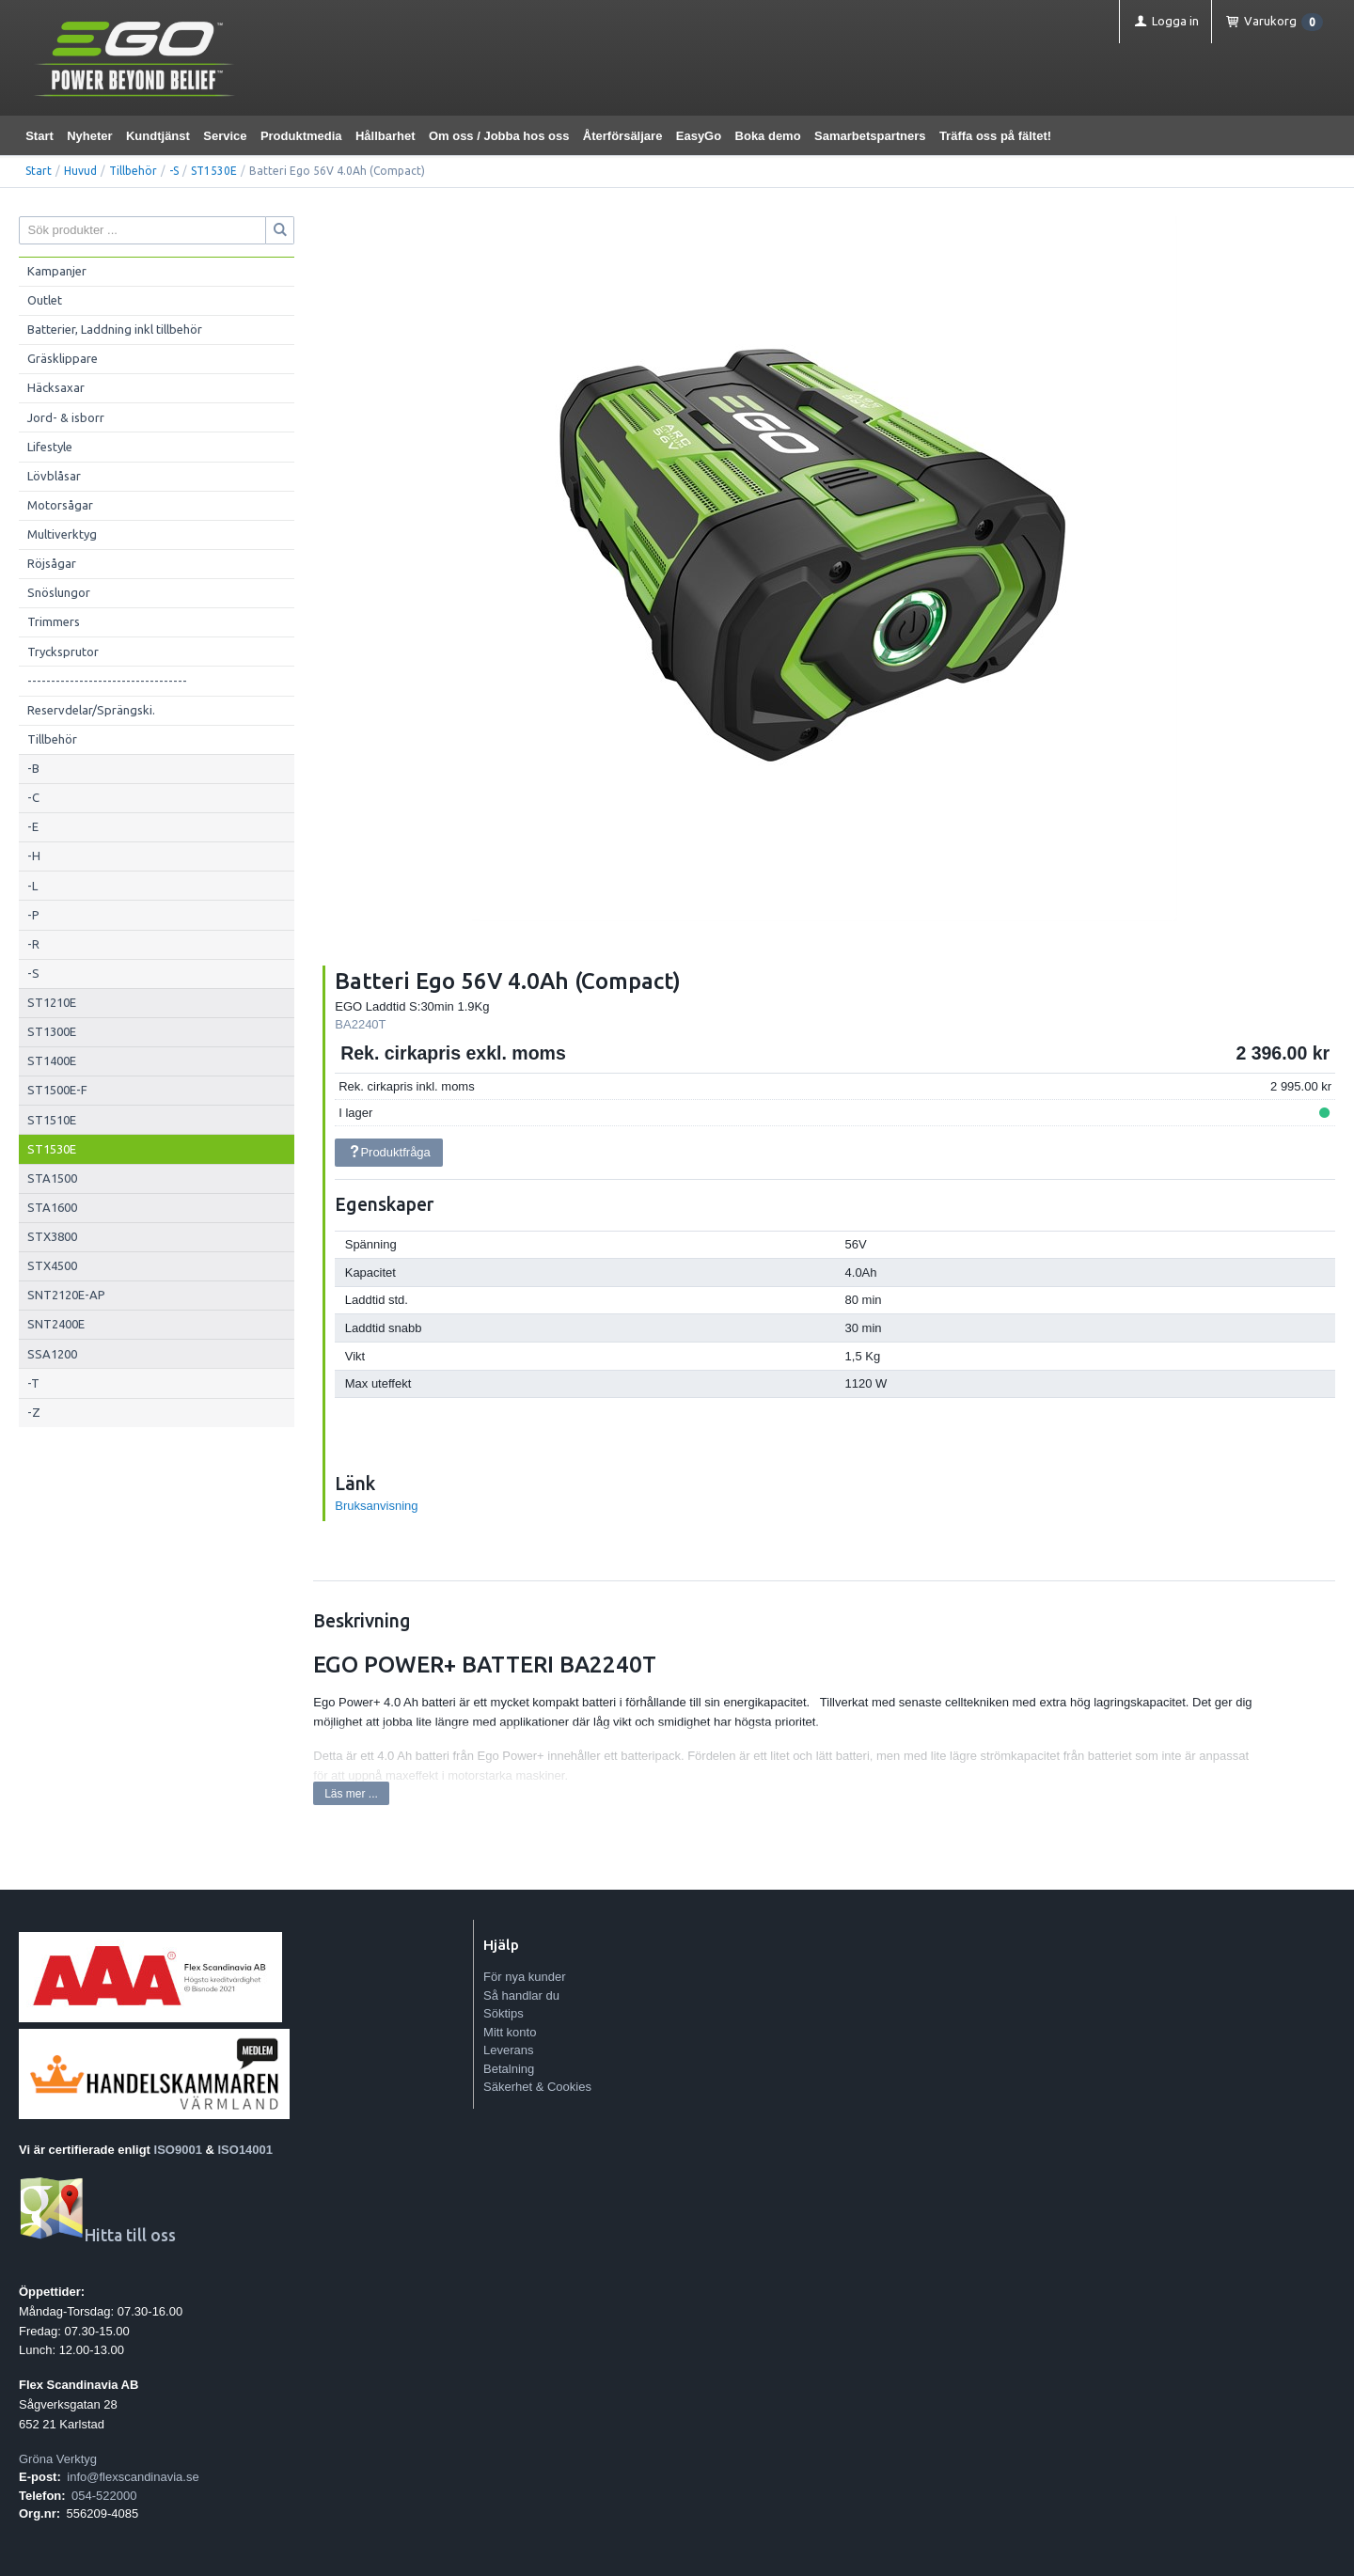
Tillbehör (133, 171)
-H (33, 855)
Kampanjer (57, 270)
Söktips (503, 2013)
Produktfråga (389, 1152)
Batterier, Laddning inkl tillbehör (114, 329)
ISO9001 (178, 2150)
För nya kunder (524, 1977)
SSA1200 (52, 1353)
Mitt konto (509, 2032)
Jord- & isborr (65, 417)
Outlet (44, 299)
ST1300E (51, 1031)
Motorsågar (60, 504)
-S (174, 171)
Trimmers (53, 621)
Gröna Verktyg (58, 2459)
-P (33, 914)
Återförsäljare (623, 136)
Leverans (508, 2050)
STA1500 (52, 1178)
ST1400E (51, 1060)
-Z (33, 1412)
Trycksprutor (63, 651)
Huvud (80, 171)
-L (32, 885)
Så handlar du (521, 1995)
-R (33, 943)
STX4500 (52, 1265)
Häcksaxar (56, 387)
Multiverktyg (62, 534)
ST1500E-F (57, 1089)
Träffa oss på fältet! (995, 136)
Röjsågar (51, 563)
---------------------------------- (107, 680)
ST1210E (51, 1002)
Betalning (508, 2069)
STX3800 (52, 1236)
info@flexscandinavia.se (132, 2477)
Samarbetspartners (870, 136)
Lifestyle (49, 446)
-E (33, 826)
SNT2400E (56, 1323)
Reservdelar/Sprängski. (91, 709)
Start (39, 136)
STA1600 (52, 1207)
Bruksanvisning (376, 1506)
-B (33, 768)
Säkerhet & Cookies (537, 2087)
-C (33, 797)
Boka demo (768, 136)
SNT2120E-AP (66, 1294)
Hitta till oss (97, 2235)
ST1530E (214, 171)
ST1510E (51, 1119)
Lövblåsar (54, 475)
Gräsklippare (62, 358)
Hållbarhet (385, 136)
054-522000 (103, 2496)
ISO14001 (246, 2150)
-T (33, 1383)
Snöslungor (58, 592)
